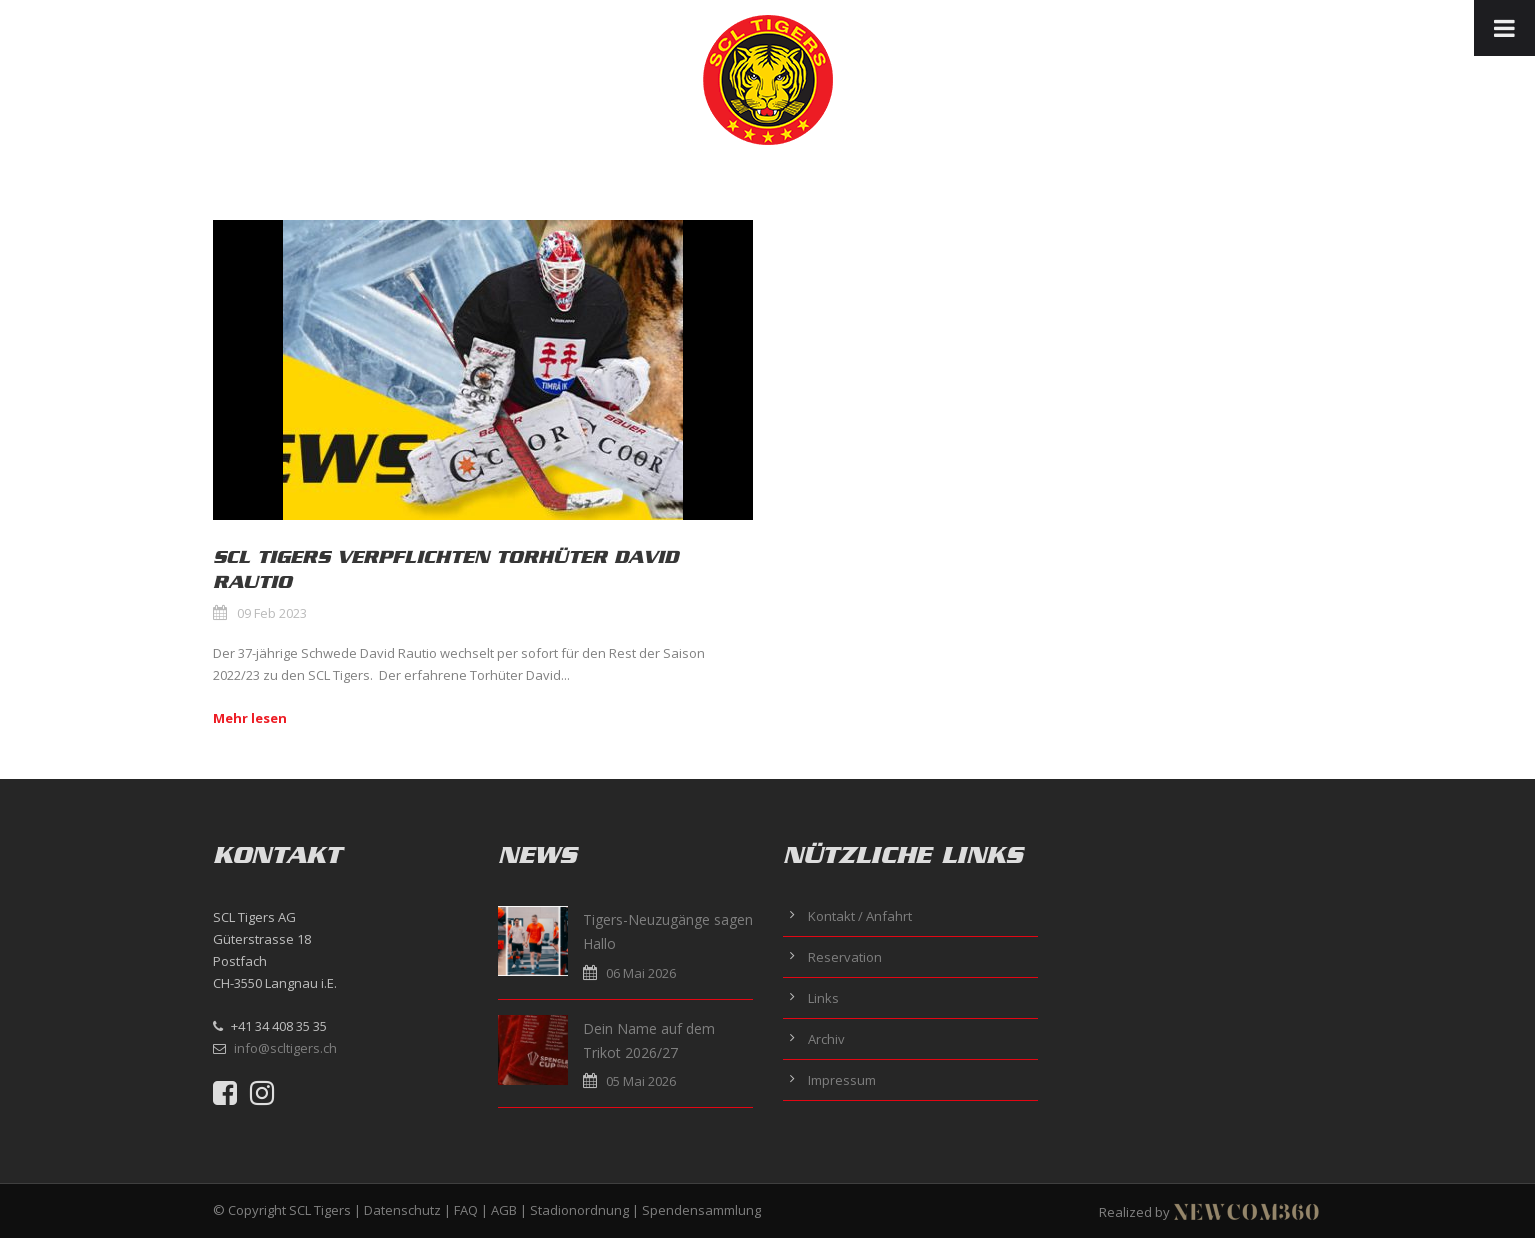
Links (823, 998)
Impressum (842, 1080)
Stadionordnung (579, 1210)
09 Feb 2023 (272, 613)
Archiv (826, 1039)
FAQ (466, 1210)
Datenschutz (402, 1210)
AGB (504, 1210)
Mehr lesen (250, 718)
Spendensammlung (701, 1210)
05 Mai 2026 (641, 1081)
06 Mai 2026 (641, 973)
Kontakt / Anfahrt (860, 916)
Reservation (845, 957)
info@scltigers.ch (285, 1048)
